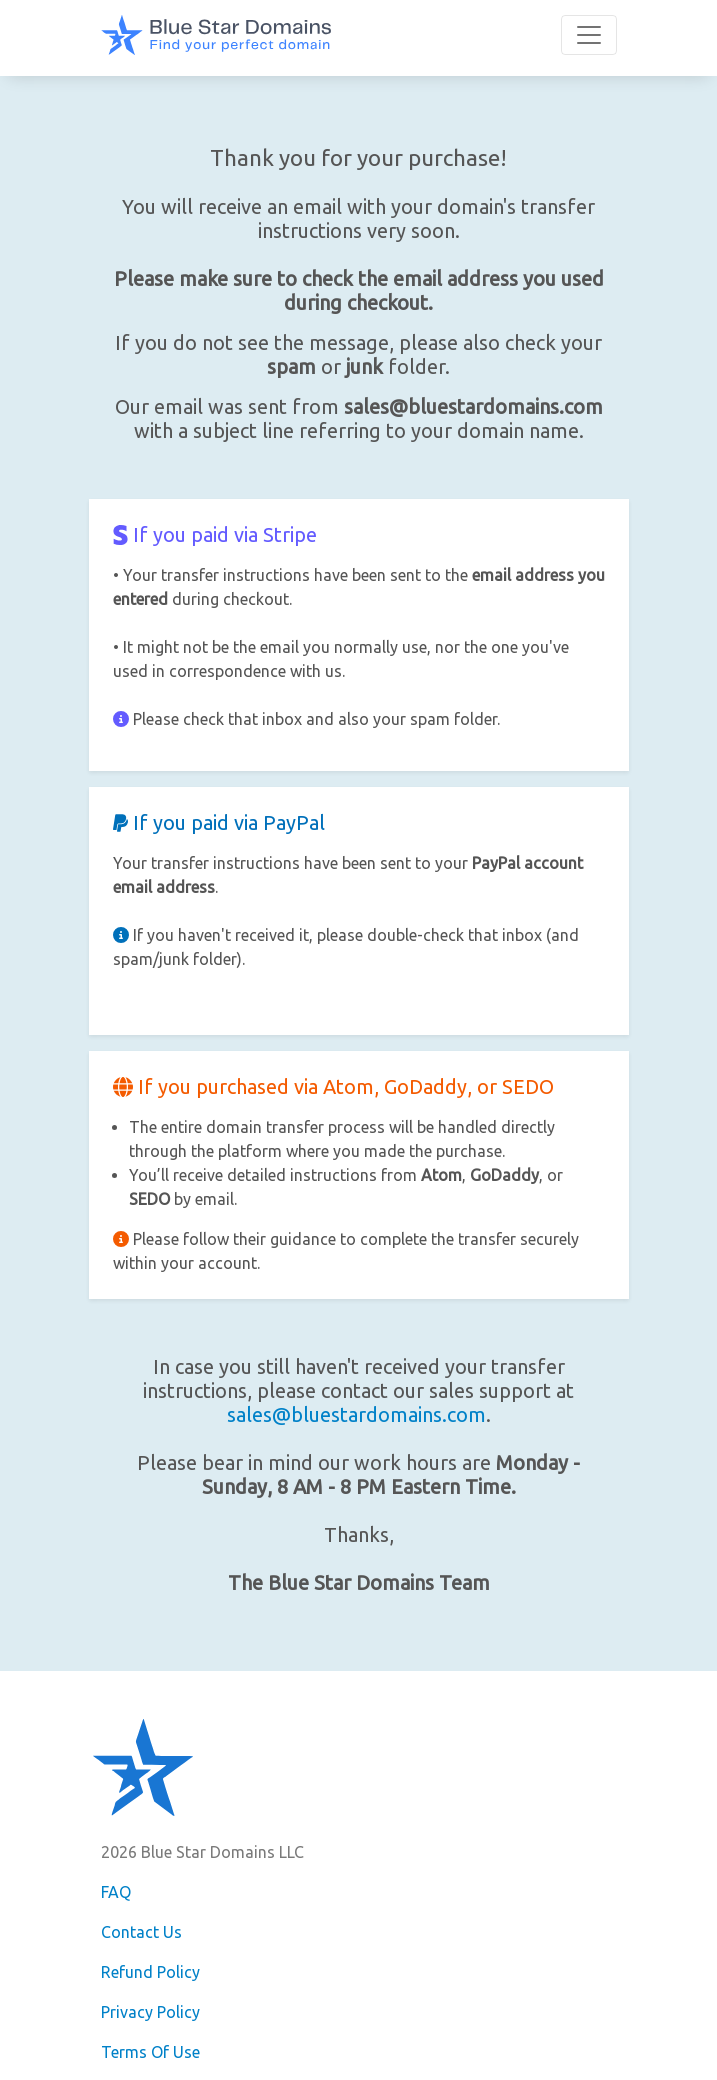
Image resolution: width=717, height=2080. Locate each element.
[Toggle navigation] (589, 35)
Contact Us (141, 1932)
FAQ (116, 1892)
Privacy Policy (150, 2012)
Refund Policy (150, 1972)
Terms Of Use (150, 2052)
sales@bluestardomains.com (356, 1414)
